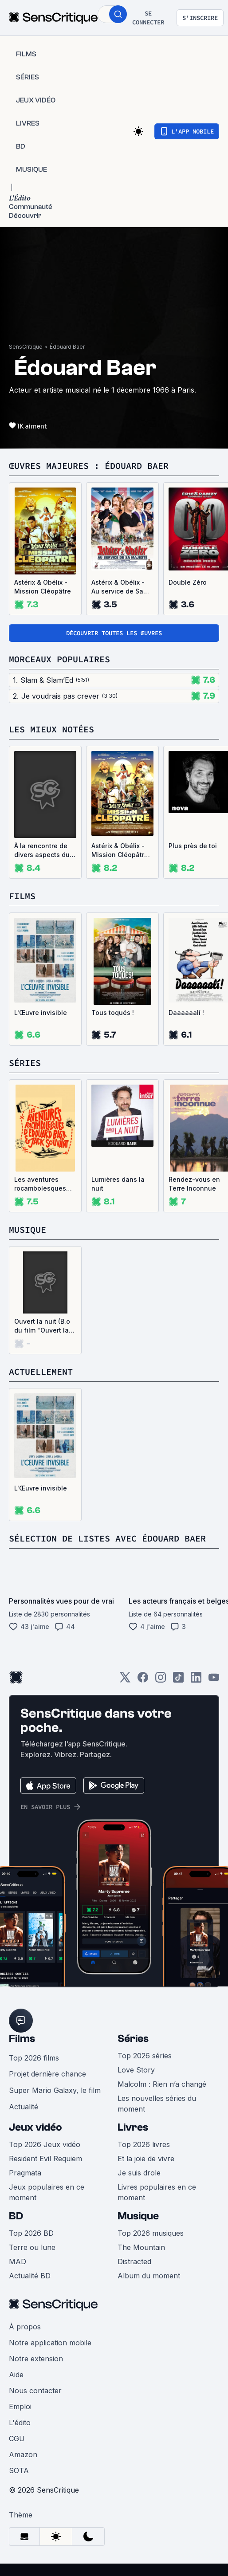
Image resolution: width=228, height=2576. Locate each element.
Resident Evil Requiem (45, 2158)
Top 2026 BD (31, 2233)
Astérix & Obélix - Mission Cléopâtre (42, 586)
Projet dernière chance (47, 2073)
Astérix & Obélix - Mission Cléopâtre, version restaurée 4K (120, 850)
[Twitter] (125, 1680)
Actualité (23, 2106)
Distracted (134, 2261)
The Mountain (141, 2247)
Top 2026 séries (145, 2055)
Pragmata (25, 2172)
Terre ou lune (32, 2247)
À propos (25, 2326)
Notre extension (36, 2358)
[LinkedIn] (196, 1680)
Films (22, 2039)
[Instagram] (160, 1680)
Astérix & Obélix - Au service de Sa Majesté (118, 587)
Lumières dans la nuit (118, 1184)
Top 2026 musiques (151, 2233)
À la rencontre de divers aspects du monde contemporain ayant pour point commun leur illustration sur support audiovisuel (45, 850)
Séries (133, 2039)
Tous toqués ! (112, 1012)
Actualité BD (30, 2275)
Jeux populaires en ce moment (46, 2192)
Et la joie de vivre (146, 2158)
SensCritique (26, 346)
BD (16, 2216)
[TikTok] (178, 1680)
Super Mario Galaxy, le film (55, 2090)
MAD (17, 2261)
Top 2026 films (34, 2057)
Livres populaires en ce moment (157, 2192)
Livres (133, 2127)
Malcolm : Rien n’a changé (162, 2084)
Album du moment (149, 2275)
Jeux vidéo (35, 2127)
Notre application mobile (50, 2342)
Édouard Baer (67, 346)
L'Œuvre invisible (40, 1012)
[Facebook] (143, 1680)
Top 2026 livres (144, 2144)
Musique (138, 2216)
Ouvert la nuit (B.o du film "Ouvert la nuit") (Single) (42, 1326)
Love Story (136, 2069)
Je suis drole (139, 2172)
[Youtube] (213, 1680)
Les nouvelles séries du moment (157, 2103)
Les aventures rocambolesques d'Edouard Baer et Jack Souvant (42, 1184)
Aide (16, 2374)
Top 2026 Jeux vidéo (44, 2144)
